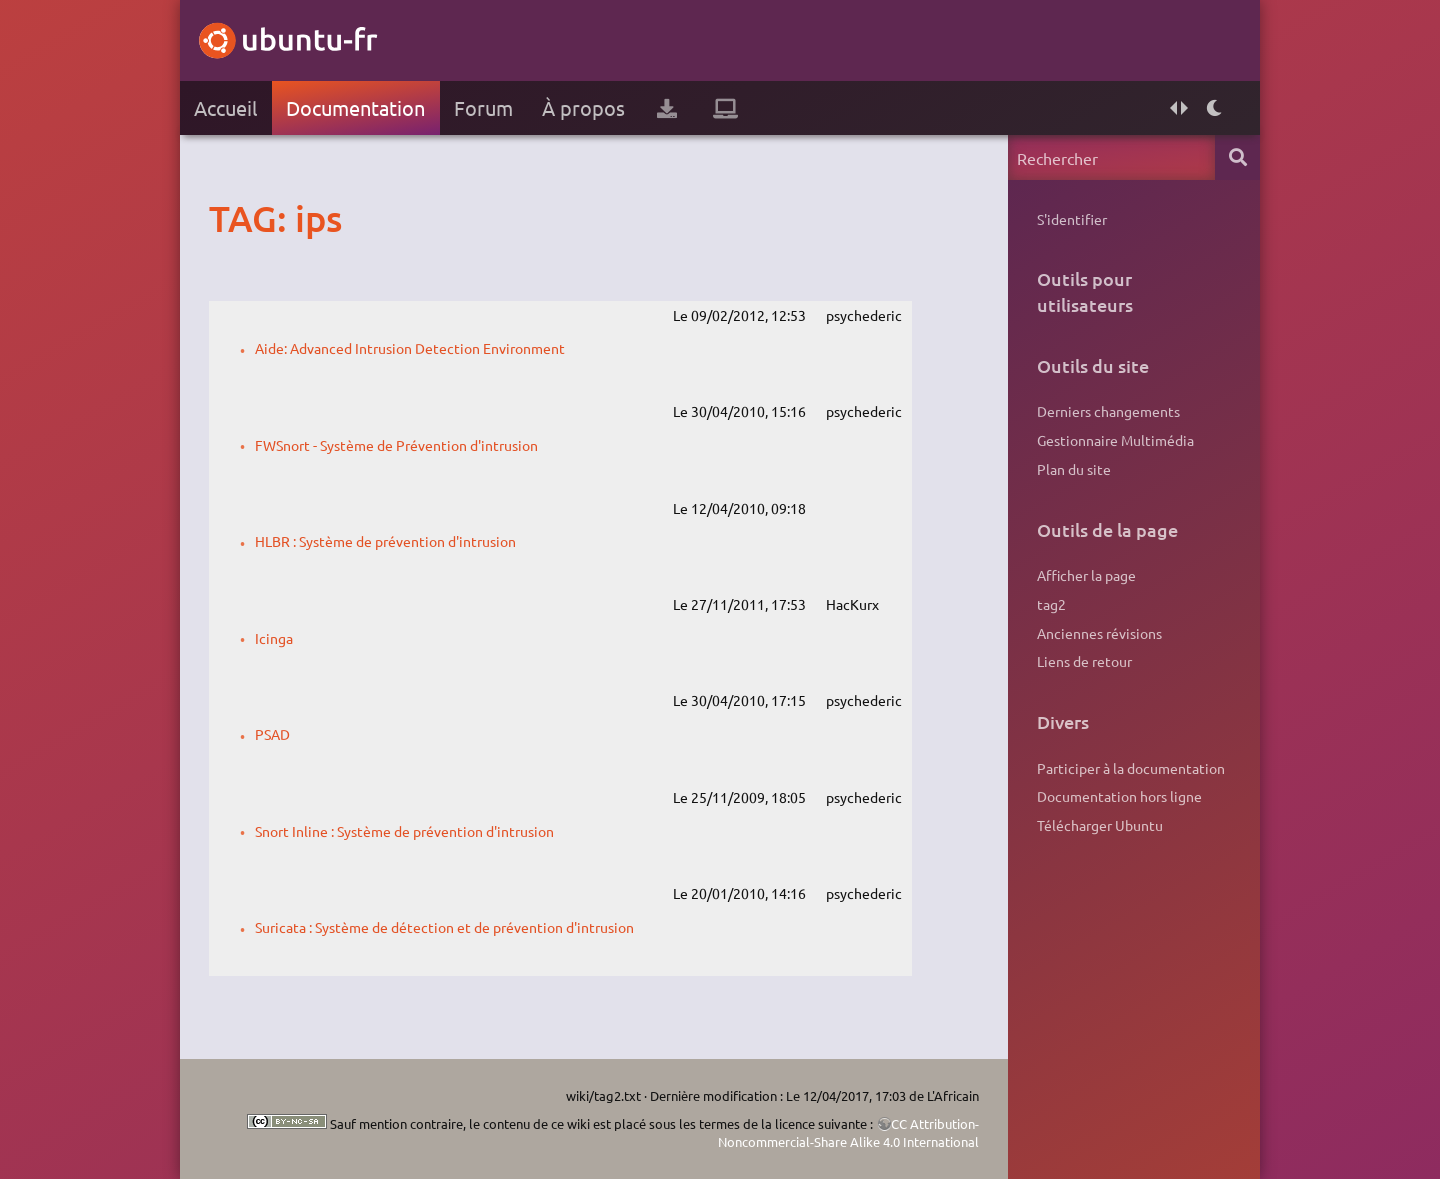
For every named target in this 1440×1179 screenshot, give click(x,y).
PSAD (272, 734)
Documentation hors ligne (1119, 796)
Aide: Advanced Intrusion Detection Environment (410, 348)
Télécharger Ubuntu (1100, 825)
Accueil (225, 107)
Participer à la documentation (1131, 768)
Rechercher (1237, 157)
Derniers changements (1108, 411)
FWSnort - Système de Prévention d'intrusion (396, 445)
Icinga (274, 638)
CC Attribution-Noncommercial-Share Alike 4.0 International (848, 1132)
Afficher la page (1086, 575)
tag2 (1051, 604)
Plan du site (1074, 469)
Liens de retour (1084, 661)
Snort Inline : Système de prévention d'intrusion (404, 831)
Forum (483, 107)
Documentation (355, 107)
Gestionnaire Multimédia (1115, 440)
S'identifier (1072, 219)
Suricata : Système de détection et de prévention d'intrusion (444, 927)
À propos (583, 107)
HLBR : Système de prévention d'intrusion (385, 541)
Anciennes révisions (1099, 633)
